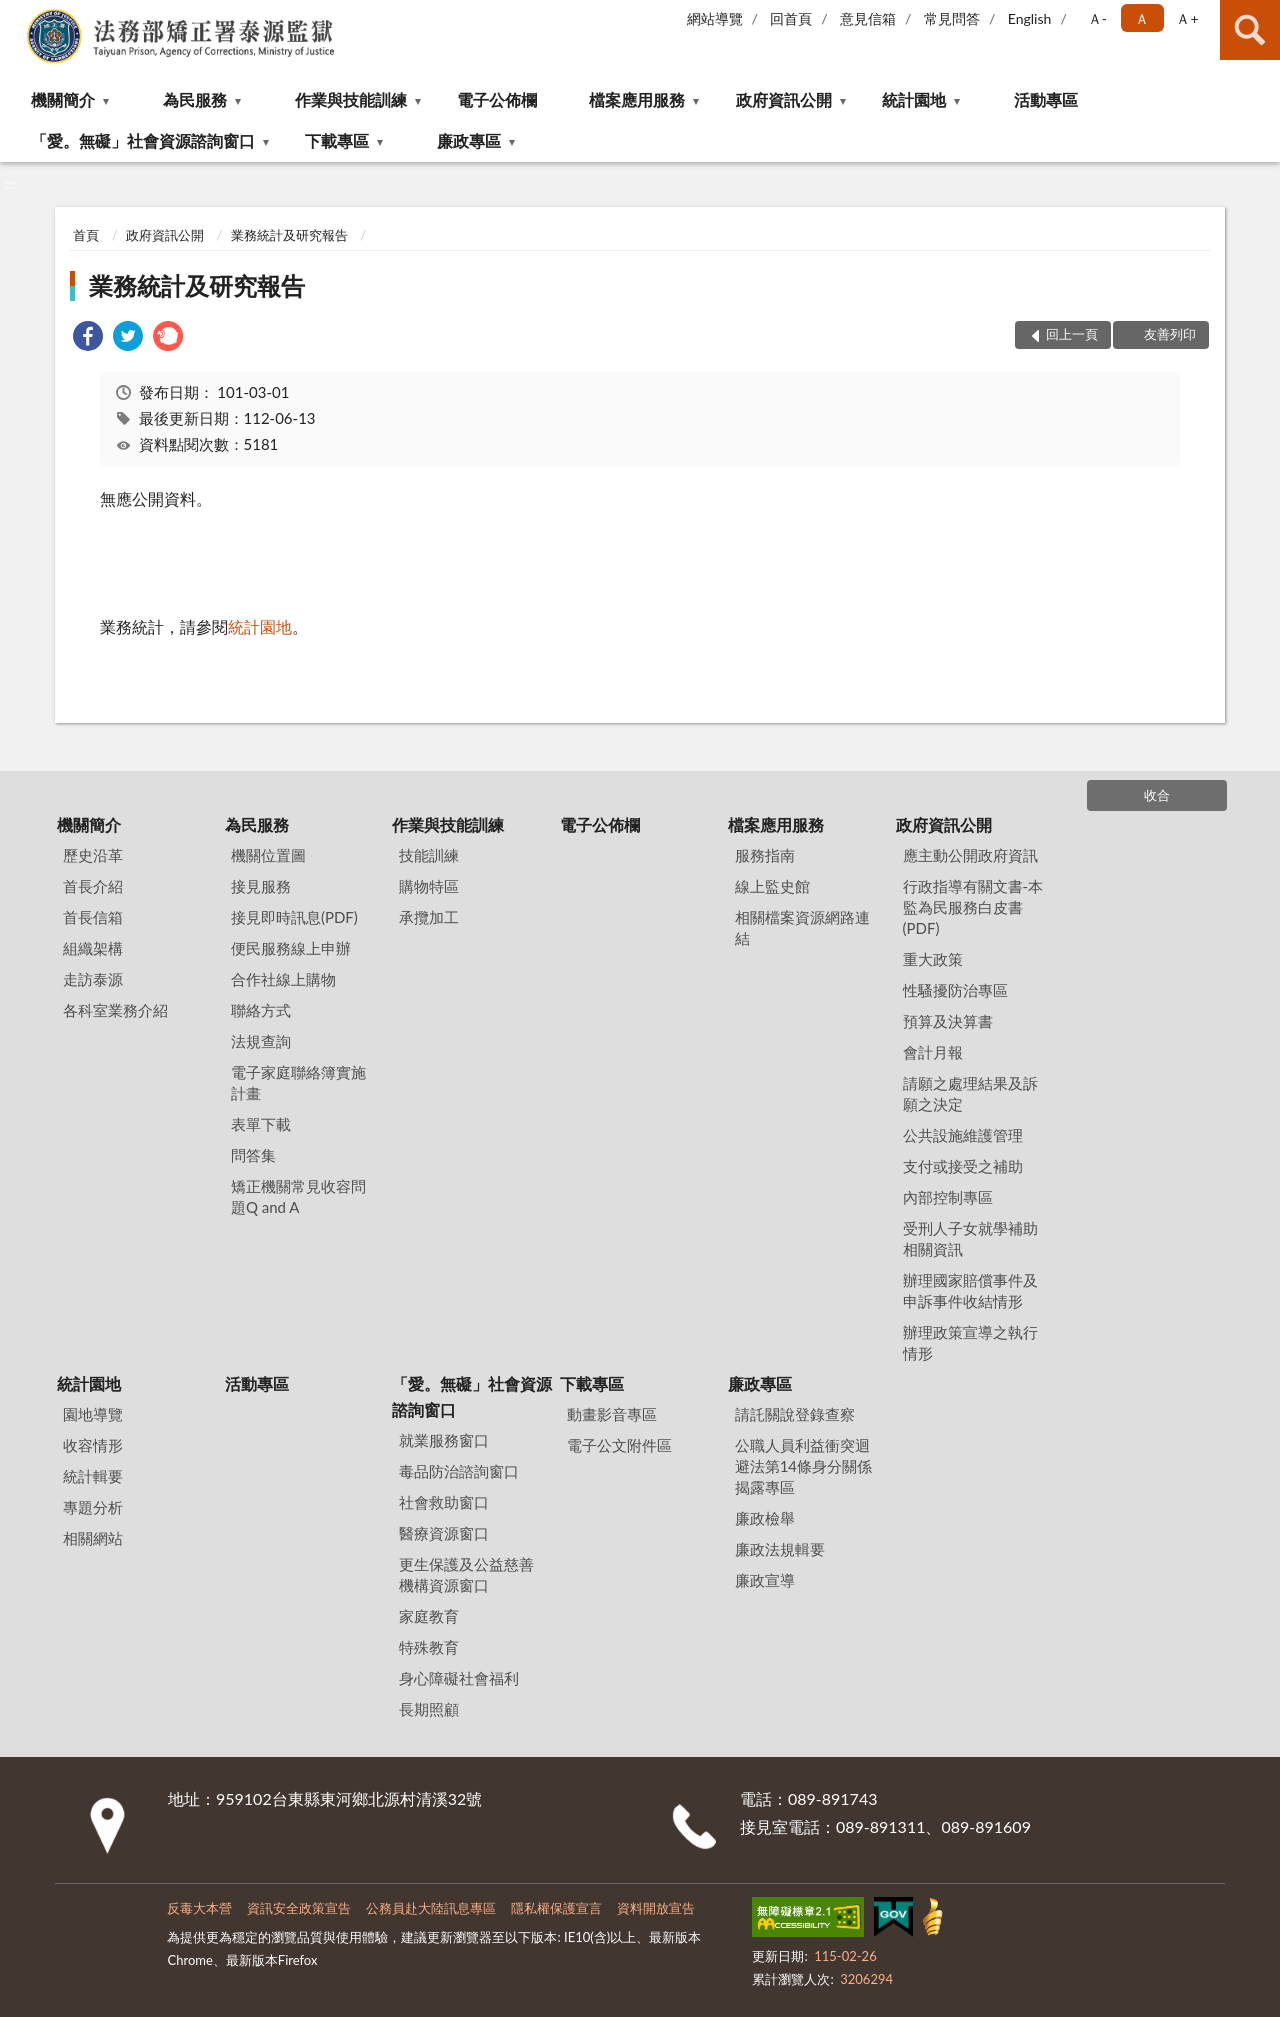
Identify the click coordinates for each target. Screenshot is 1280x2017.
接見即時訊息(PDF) (294, 917)
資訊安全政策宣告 (299, 1908)
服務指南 (765, 855)
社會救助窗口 (444, 1502)
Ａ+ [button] (1187, 18)
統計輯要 (93, 1476)
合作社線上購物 (283, 979)
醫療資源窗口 (444, 1533)
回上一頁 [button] (1072, 334)
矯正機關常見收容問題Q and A (298, 1196)
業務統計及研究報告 (289, 235)
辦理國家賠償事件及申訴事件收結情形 (970, 1290)
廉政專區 (469, 140)
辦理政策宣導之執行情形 (970, 1342)
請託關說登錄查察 (795, 1414)
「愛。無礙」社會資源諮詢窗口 (143, 140)
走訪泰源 (93, 979)
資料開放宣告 (656, 1908)
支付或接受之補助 (963, 1166)
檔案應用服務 (637, 99)
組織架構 (93, 948)
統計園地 (914, 99)
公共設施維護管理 (963, 1135)
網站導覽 (715, 18)
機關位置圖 (268, 855)
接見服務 (261, 886)
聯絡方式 (261, 1010)
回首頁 (791, 18)
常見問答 (952, 18)
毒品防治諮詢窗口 (459, 1471)
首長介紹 (93, 886)
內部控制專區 (948, 1197)
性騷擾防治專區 (955, 990)
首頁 (86, 235)
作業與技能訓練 (351, 99)
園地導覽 (93, 1414)
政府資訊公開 (784, 99)
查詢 (1250, 30)
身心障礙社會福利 (459, 1678)
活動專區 (1046, 99)
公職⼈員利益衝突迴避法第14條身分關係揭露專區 (803, 1466)
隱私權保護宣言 (556, 1908)
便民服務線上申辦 (291, 948)
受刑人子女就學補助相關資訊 (970, 1238)
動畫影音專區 (612, 1414)
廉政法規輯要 (780, 1549)
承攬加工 (429, 917)
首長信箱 (93, 917)
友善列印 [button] (1170, 334)
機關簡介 (63, 99)
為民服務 (195, 99)
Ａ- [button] (1097, 18)
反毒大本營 (199, 1908)
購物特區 (429, 886)
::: (16, 15)
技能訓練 (429, 855)
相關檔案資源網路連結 (802, 927)
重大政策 (933, 959)
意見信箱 (868, 18)
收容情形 (93, 1445)
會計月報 (933, 1052)
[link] (88, 338)
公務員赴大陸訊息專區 (431, 1908)
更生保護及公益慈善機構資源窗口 (466, 1574)
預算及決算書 (948, 1021)
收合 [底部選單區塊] (1157, 795)
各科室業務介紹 (115, 1010)
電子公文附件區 (619, 1445)
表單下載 (261, 1124)
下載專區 (337, 140)
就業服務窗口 (444, 1440)
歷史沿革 (93, 855)
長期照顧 (429, 1709)
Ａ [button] (1142, 18)
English (1030, 18)
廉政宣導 (765, 1580)
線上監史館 (772, 886)
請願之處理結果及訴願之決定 (970, 1093)
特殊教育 (429, 1647)
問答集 (253, 1155)
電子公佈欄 (497, 99)
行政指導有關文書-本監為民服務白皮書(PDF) (973, 907)
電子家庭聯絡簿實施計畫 (298, 1082)
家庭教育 (429, 1616)
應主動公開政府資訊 (970, 855)
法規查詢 (261, 1041)
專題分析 (93, 1507)
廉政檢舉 (765, 1518)
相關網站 (93, 1538)
